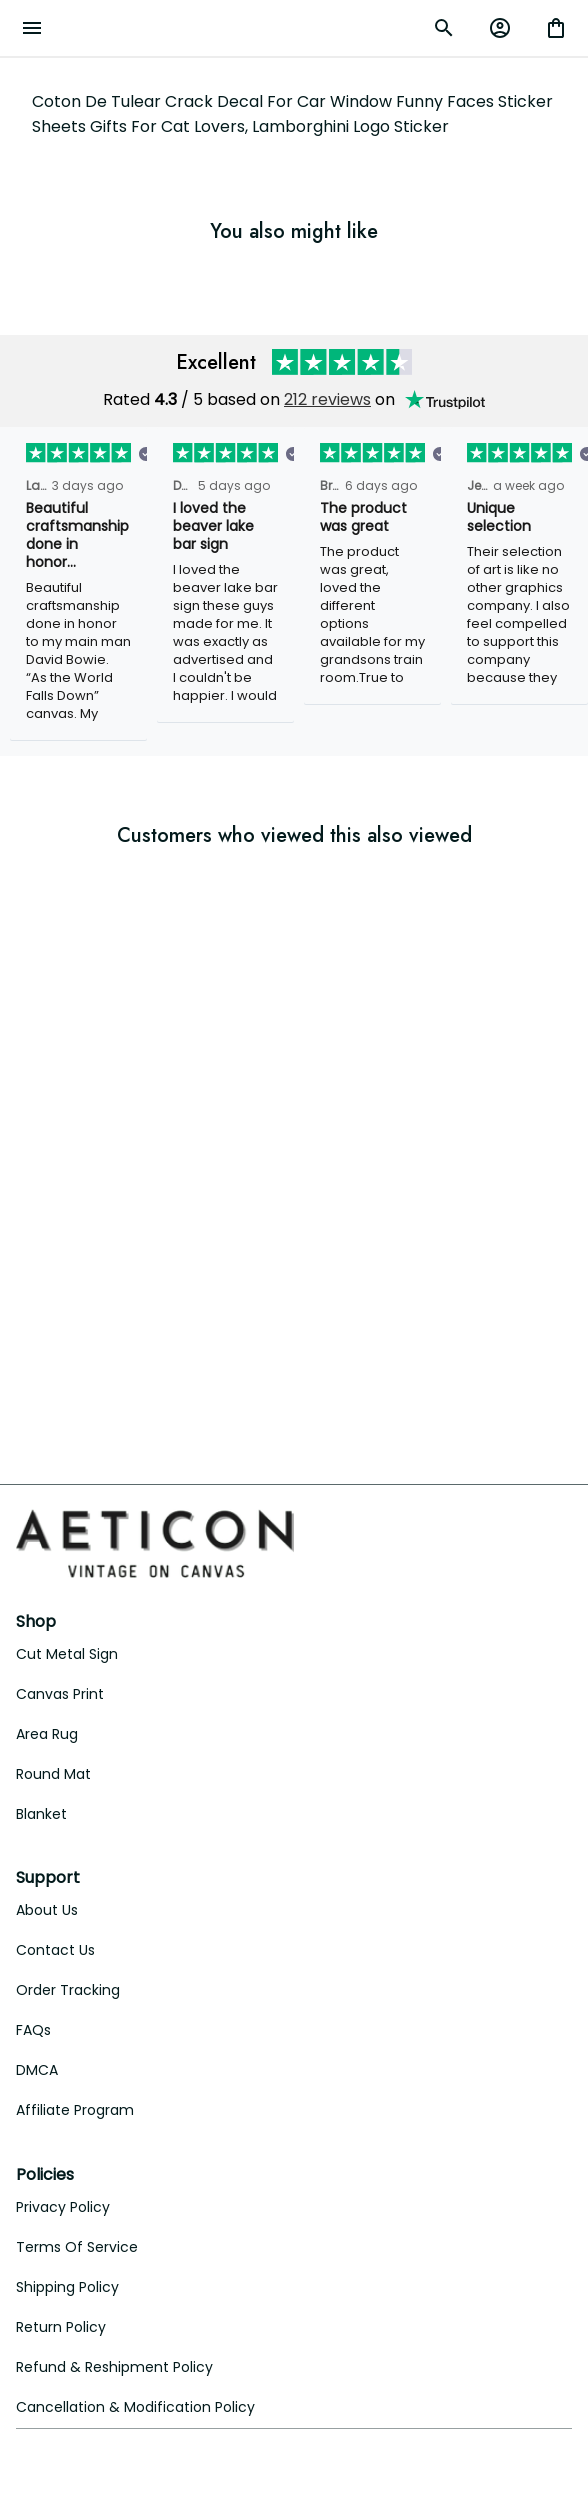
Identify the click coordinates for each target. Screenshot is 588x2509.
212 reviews (327, 399)
